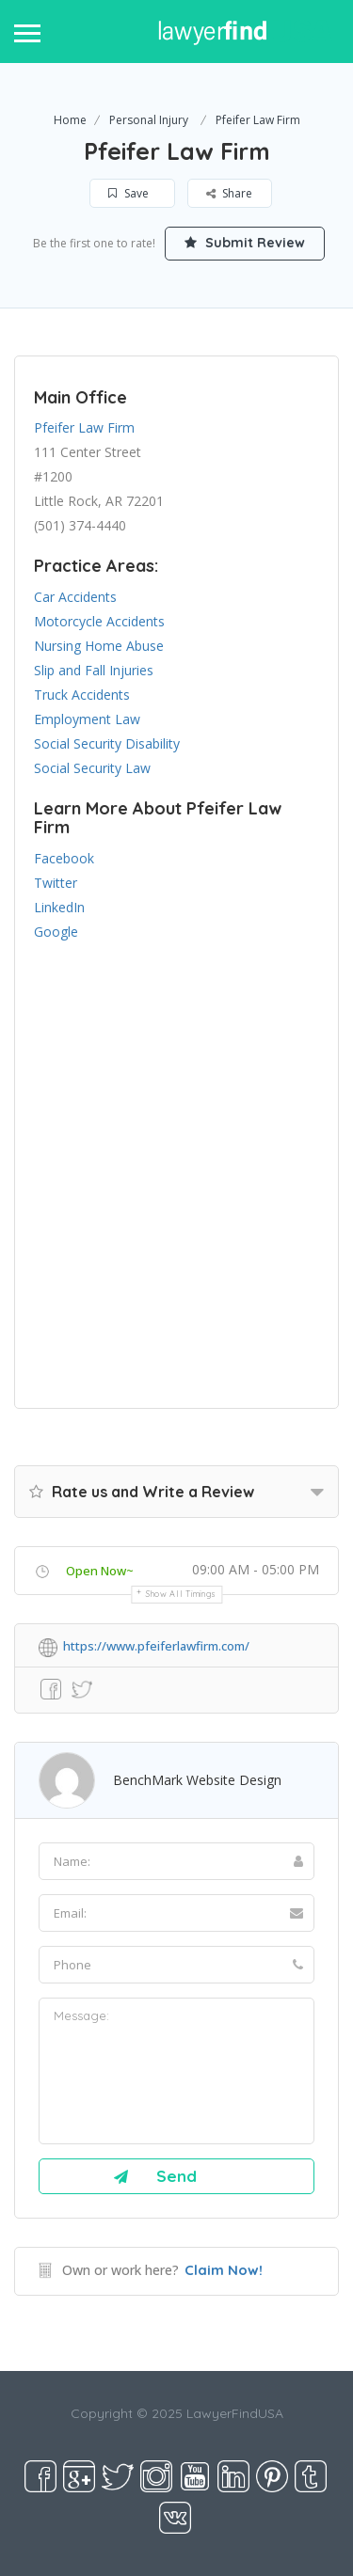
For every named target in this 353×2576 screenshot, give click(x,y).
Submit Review (245, 242)
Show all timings (181, 1593)
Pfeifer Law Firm (84, 427)
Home (70, 120)
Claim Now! (224, 2270)
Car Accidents (75, 597)
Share (229, 193)
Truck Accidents (82, 694)
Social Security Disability (107, 743)
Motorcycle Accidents (99, 621)
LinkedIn (59, 907)
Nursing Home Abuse (99, 646)
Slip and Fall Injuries (93, 670)
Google (56, 931)
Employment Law (87, 719)
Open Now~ (100, 1570)
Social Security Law (92, 768)
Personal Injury (148, 120)
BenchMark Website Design (197, 1780)
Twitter (55, 883)
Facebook (64, 858)
